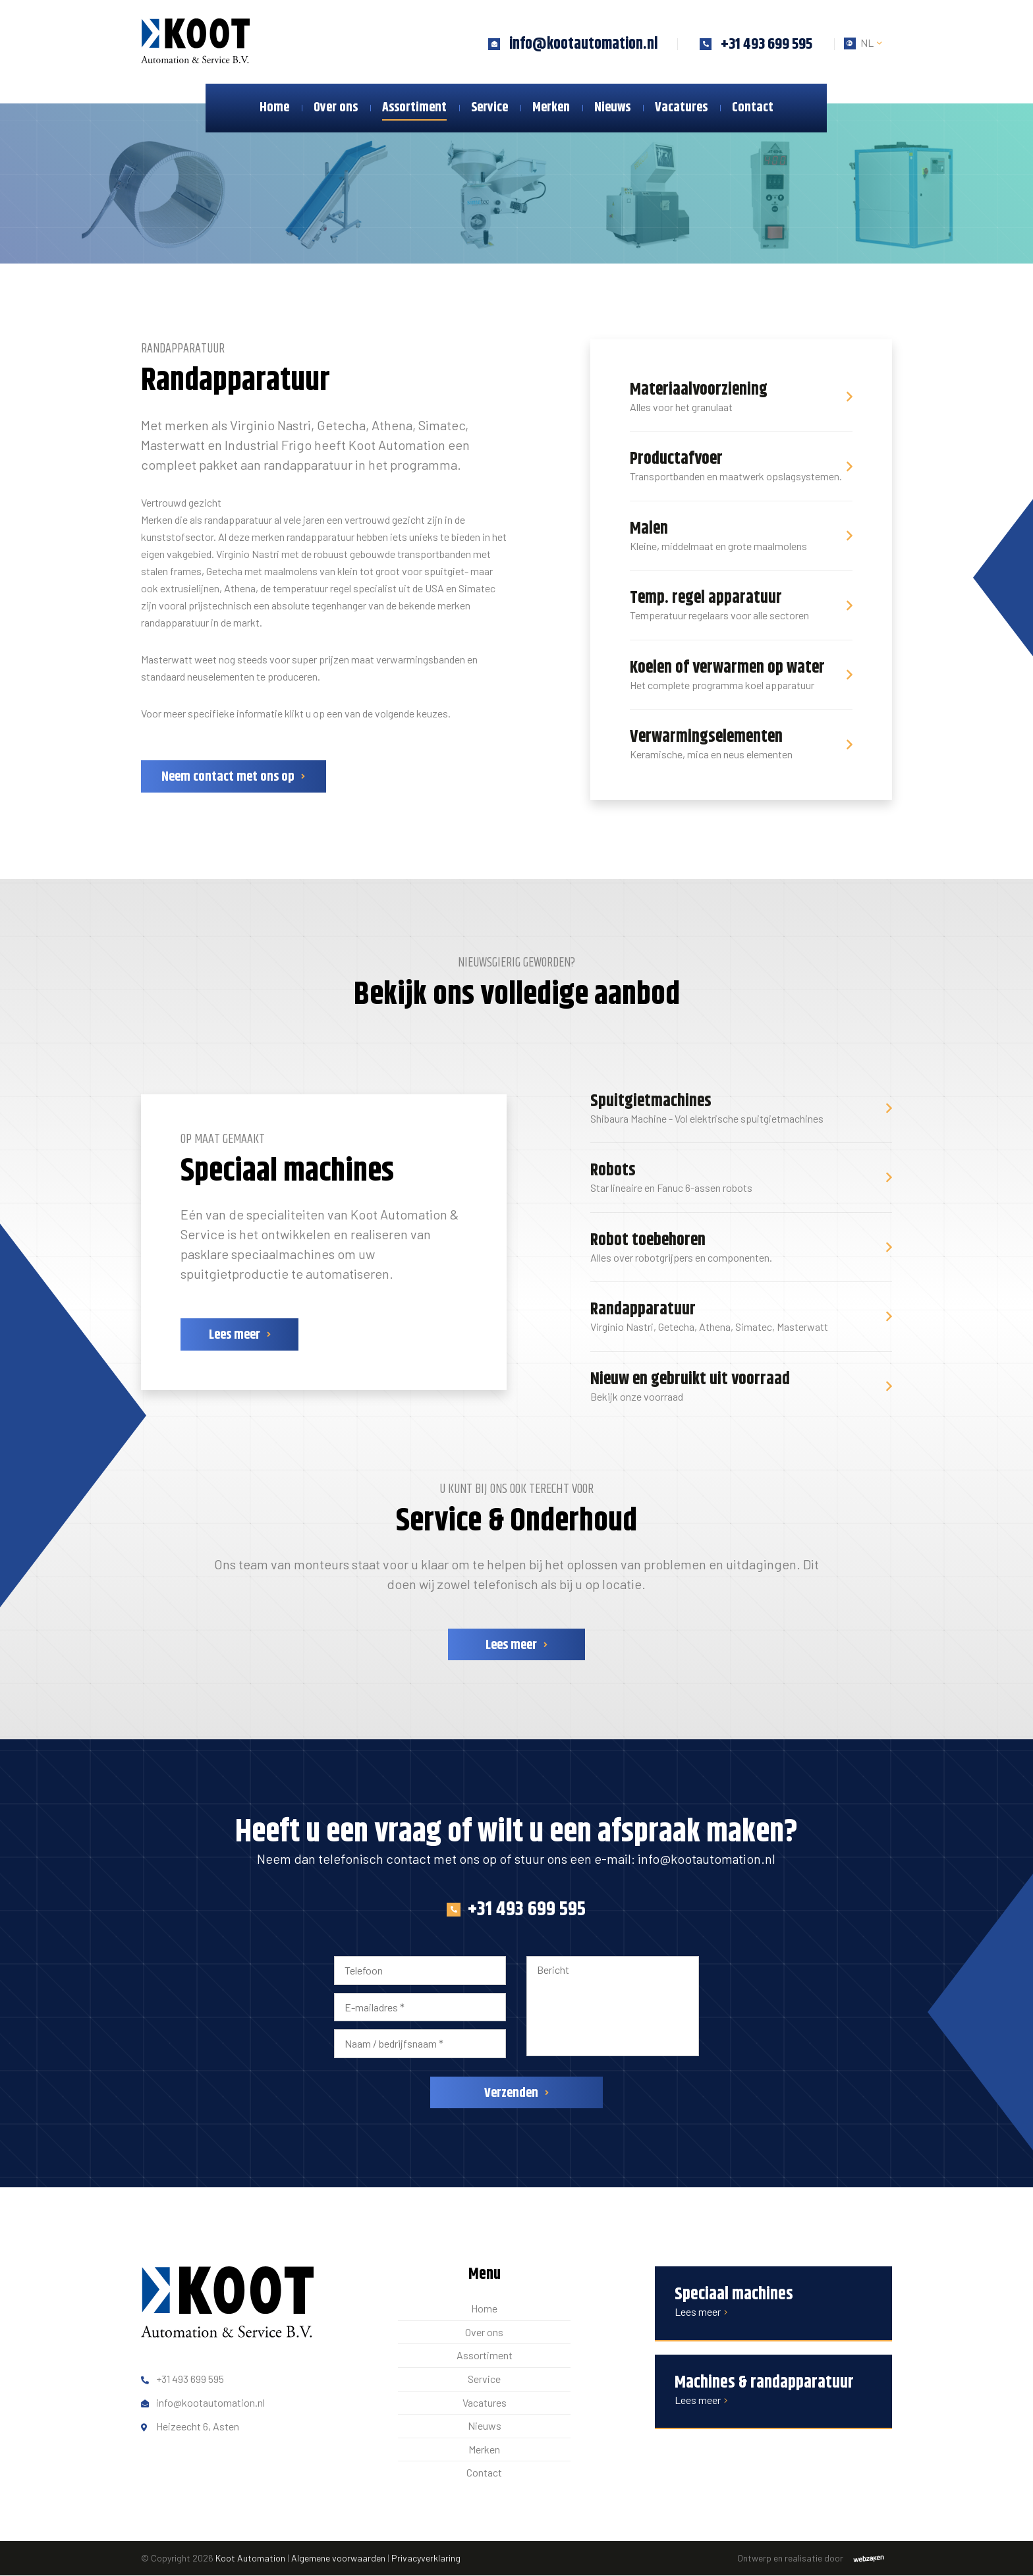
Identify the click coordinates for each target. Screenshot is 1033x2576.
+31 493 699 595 (516, 1909)
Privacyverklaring (426, 2557)
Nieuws (612, 108)
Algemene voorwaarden (338, 2557)
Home (274, 108)
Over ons (336, 108)
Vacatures (681, 108)
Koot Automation (250, 2557)
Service (489, 108)
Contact (752, 108)
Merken (551, 108)
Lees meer (229, 1336)
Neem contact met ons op (227, 778)
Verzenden (511, 2093)
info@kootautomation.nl (707, 1859)
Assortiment (414, 108)
